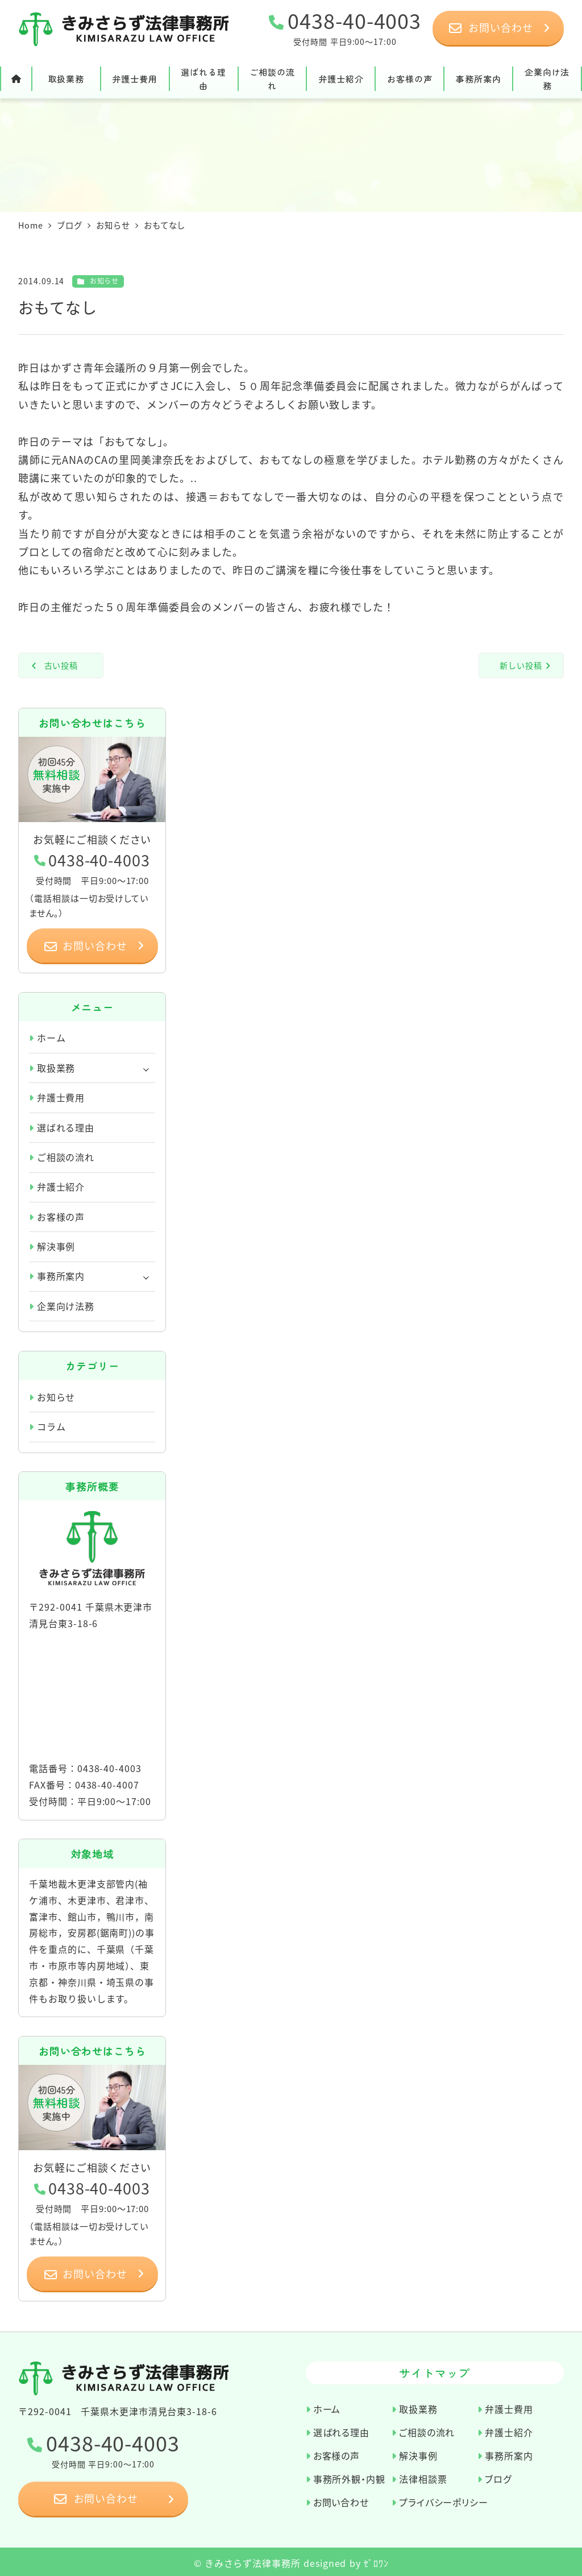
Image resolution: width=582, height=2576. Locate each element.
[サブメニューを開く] (146, 1068)
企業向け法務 (65, 1306)
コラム (51, 1426)
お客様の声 (61, 1216)
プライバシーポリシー (443, 2501)
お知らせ (104, 280)
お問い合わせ (341, 2501)
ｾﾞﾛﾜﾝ (376, 2563)
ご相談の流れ (65, 1157)
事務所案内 (61, 1276)
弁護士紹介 (61, 1186)
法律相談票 (423, 2478)
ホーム (51, 1037)
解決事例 (56, 1246)
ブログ (498, 2478)
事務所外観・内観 (349, 2478)
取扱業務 (56, 1068)
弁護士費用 (61, 1097)
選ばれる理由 (65, 1127)
